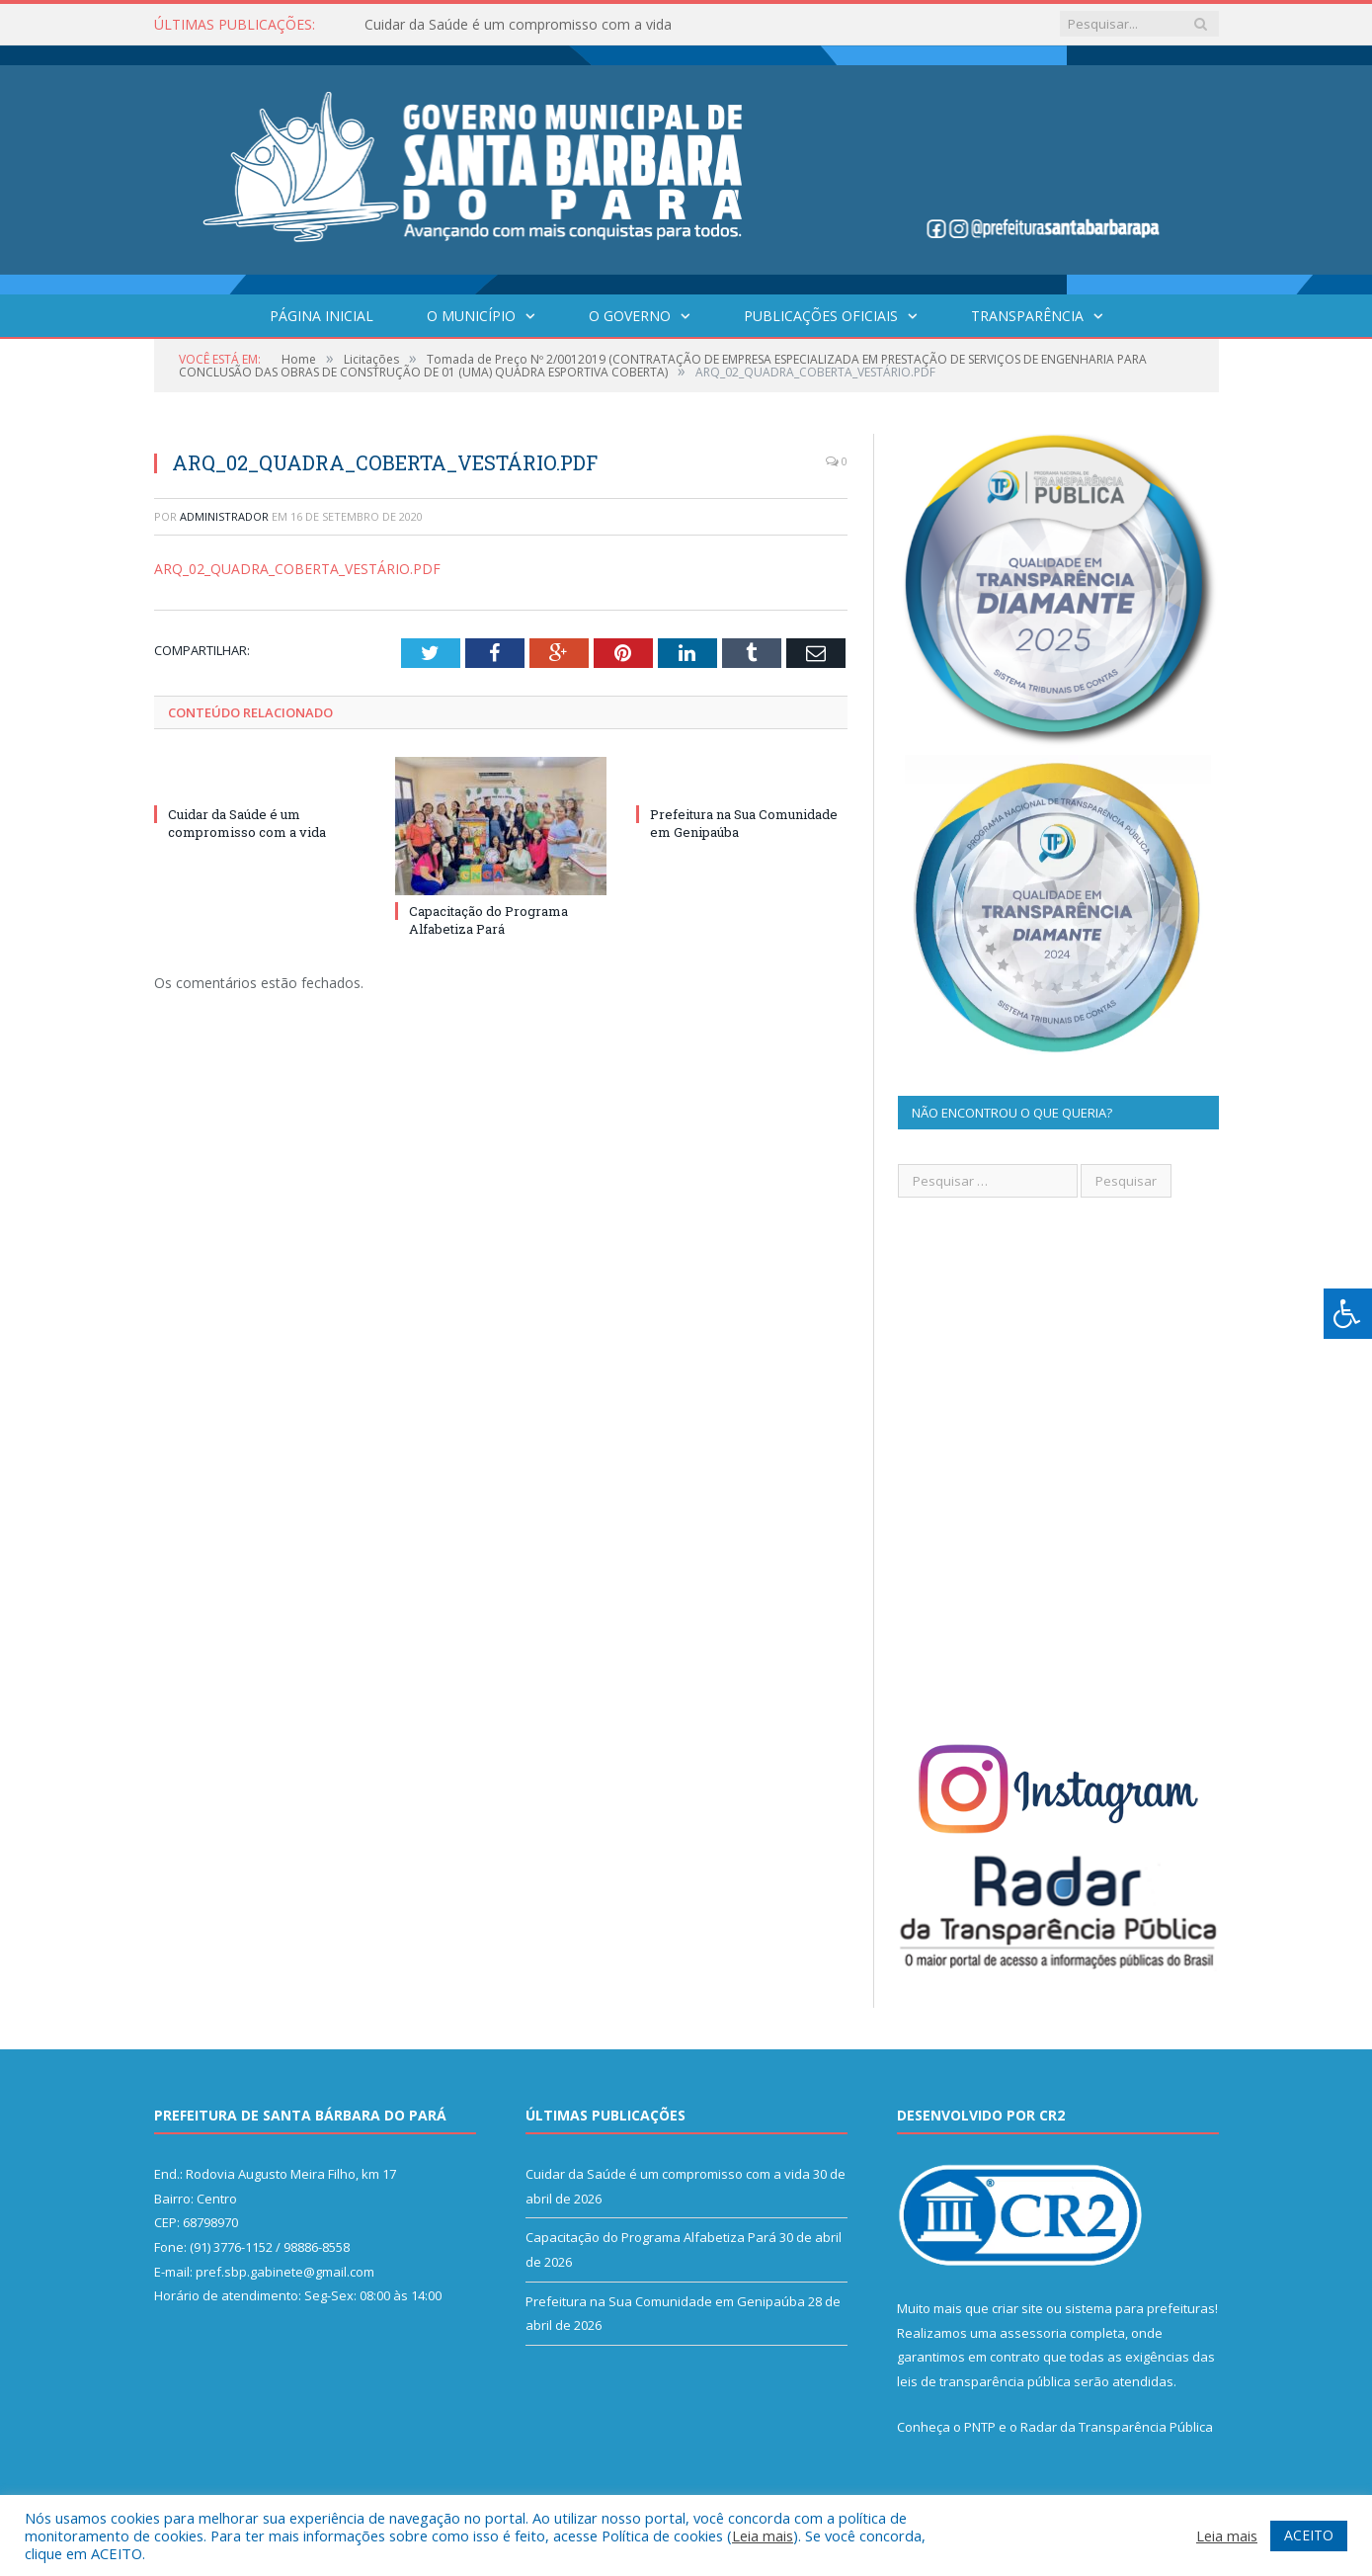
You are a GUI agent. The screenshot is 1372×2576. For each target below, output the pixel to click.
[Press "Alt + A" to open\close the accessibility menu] (1348, 1313)
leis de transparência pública (984, 2381)
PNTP (980, 2427)
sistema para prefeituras (1140, 2308)
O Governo (630, 315)
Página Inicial (321, 315)
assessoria (1033, 2333)
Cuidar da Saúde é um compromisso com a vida (518, 25)
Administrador (224, 516)
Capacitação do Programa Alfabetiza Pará (488, 920)
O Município (471, 315)
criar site (1017, 2308)
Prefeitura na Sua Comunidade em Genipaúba (665, 2301)
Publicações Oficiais (821, 315)
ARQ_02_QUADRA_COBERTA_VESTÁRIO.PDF (297, 568)
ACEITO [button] (1308, 2535)
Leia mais (762, 2535)
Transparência (1027, 315)
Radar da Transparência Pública (1116, 2427)
